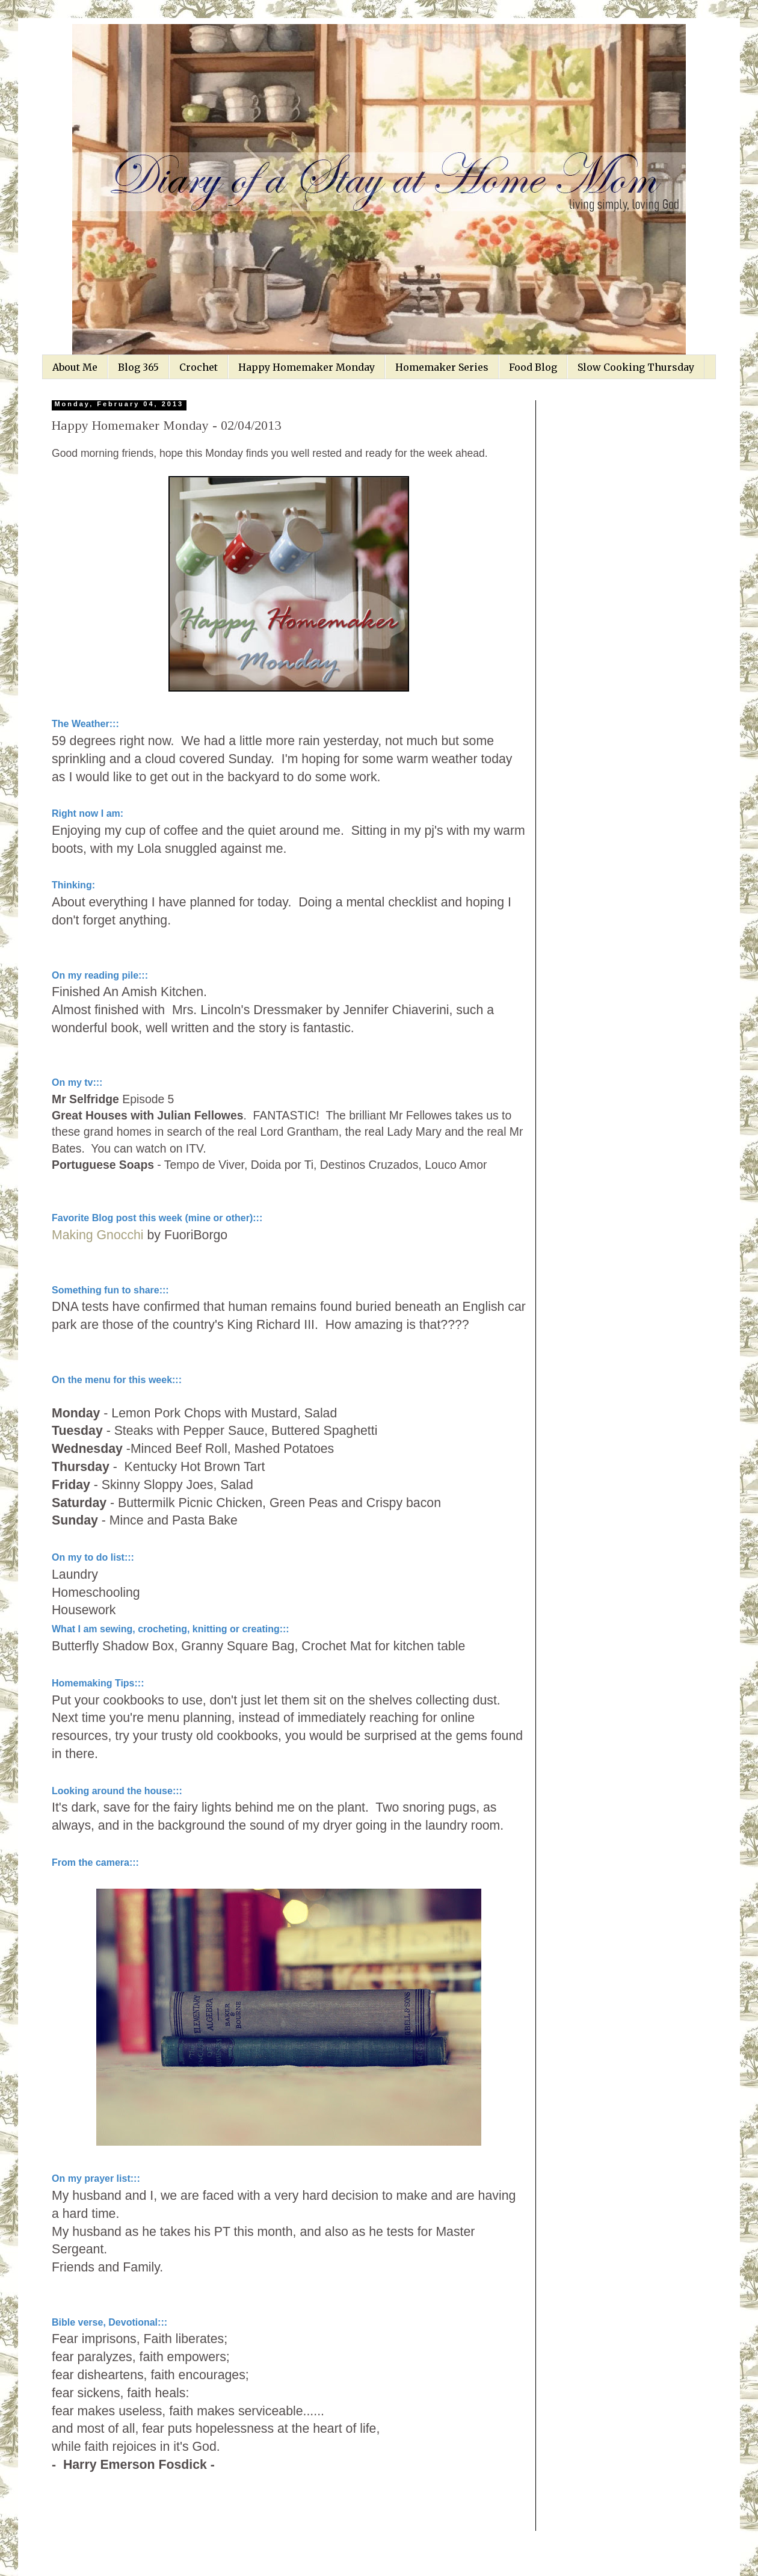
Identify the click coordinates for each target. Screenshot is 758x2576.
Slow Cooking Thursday (636, 367)
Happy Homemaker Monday (306, 367)
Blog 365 (138, 367)
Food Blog (533, 367)
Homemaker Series (441, 367)
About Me (74, 367)
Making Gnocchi (98, 1235)
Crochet (198, 367)
